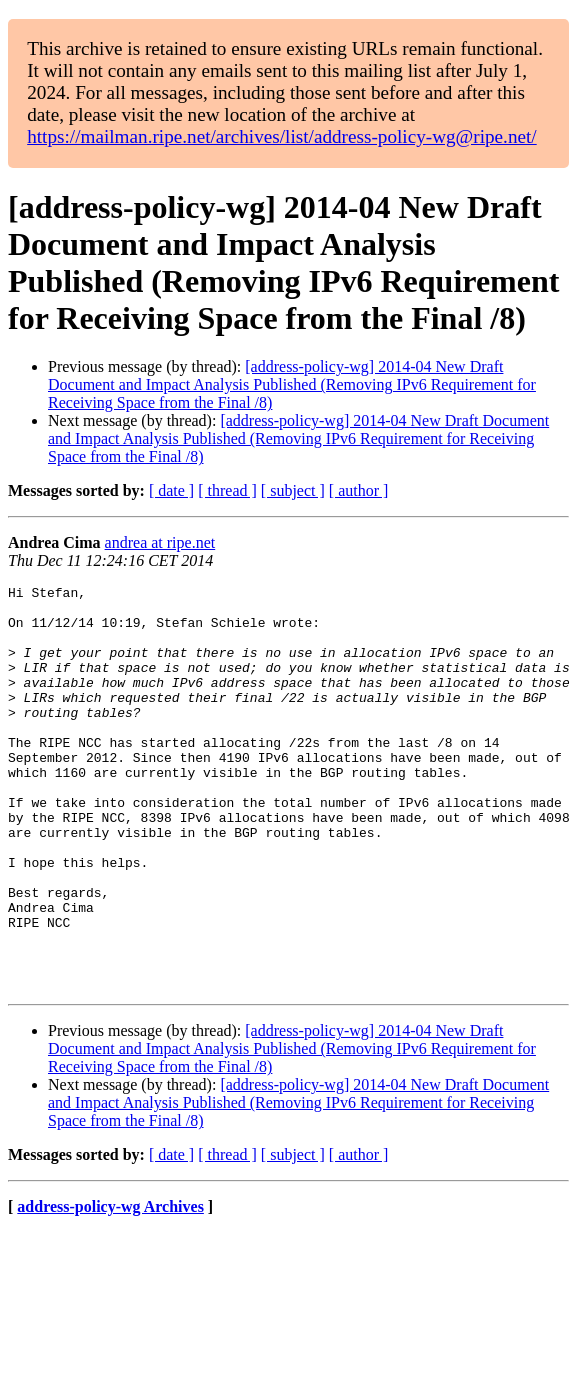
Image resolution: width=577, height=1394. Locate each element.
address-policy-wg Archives (110, 1287)
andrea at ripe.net (160, 542)
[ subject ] (293, 490)
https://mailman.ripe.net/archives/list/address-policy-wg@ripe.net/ (282, 136)
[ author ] (359, 490)
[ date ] (171, 490)
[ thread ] (227, 490)
